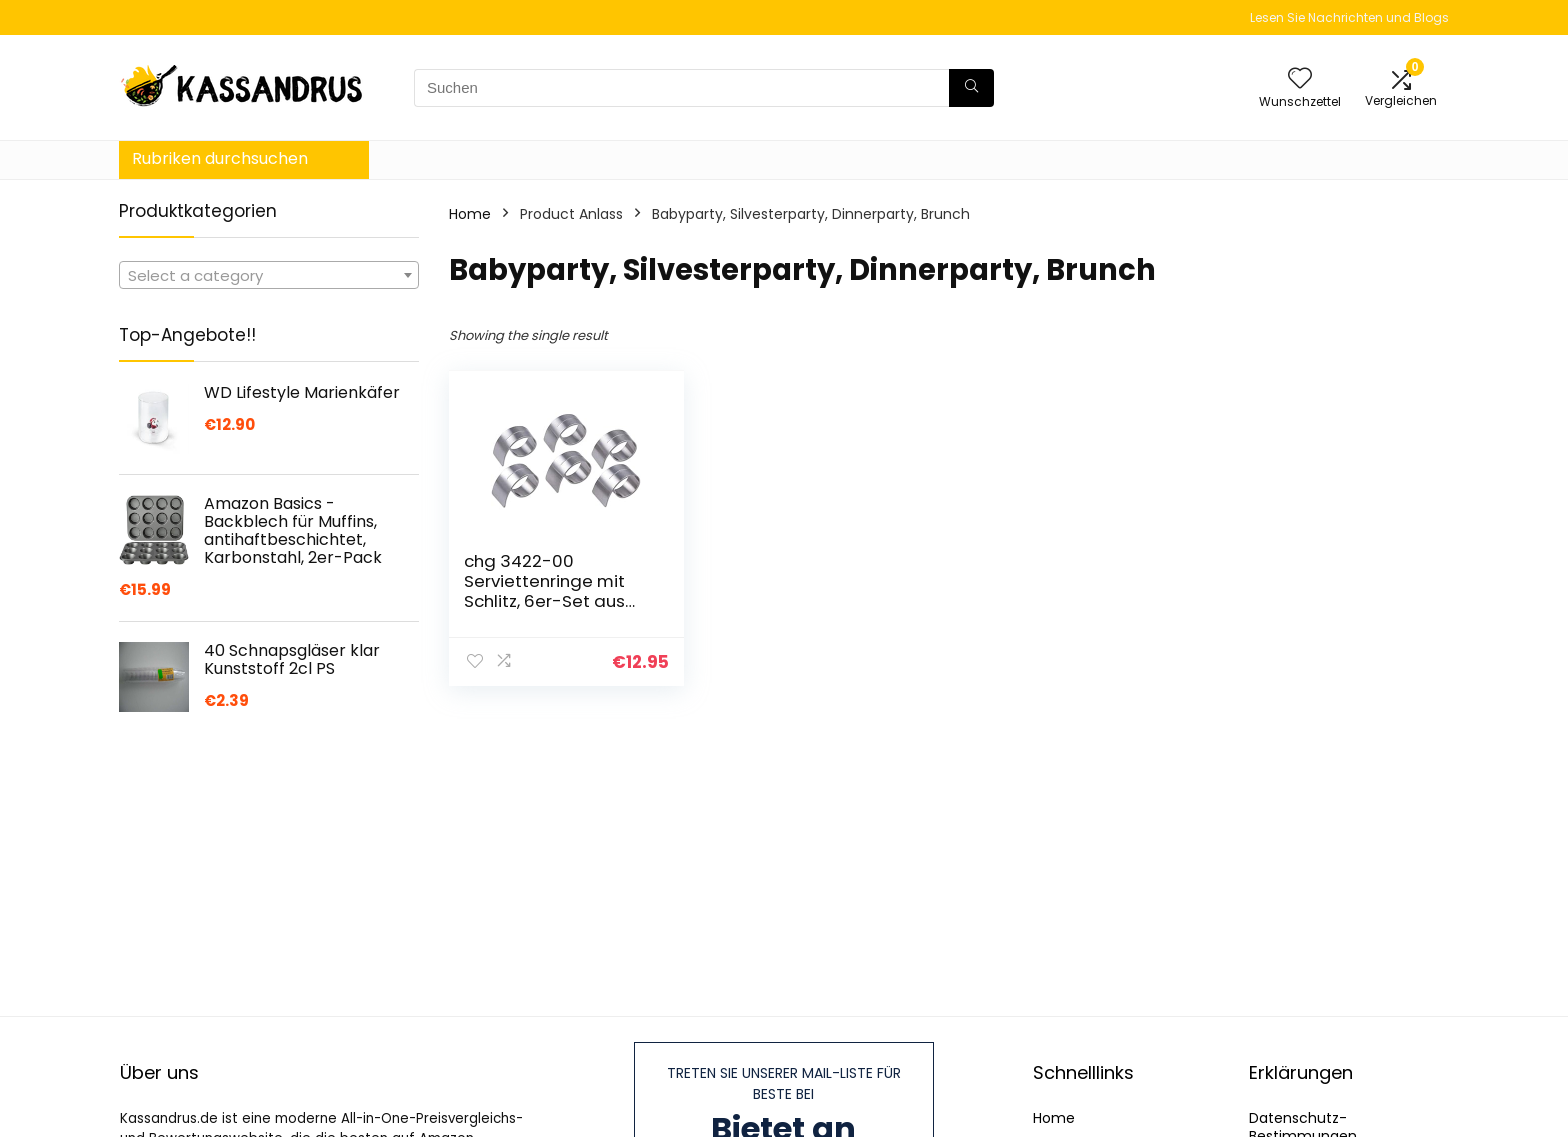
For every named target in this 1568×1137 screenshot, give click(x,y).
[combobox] (269, 275)
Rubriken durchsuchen (220, 158)
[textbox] (269, 276)
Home (470, 214)
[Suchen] (971, 88)
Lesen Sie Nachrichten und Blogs (1349, 17)
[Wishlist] (1300, 79)
